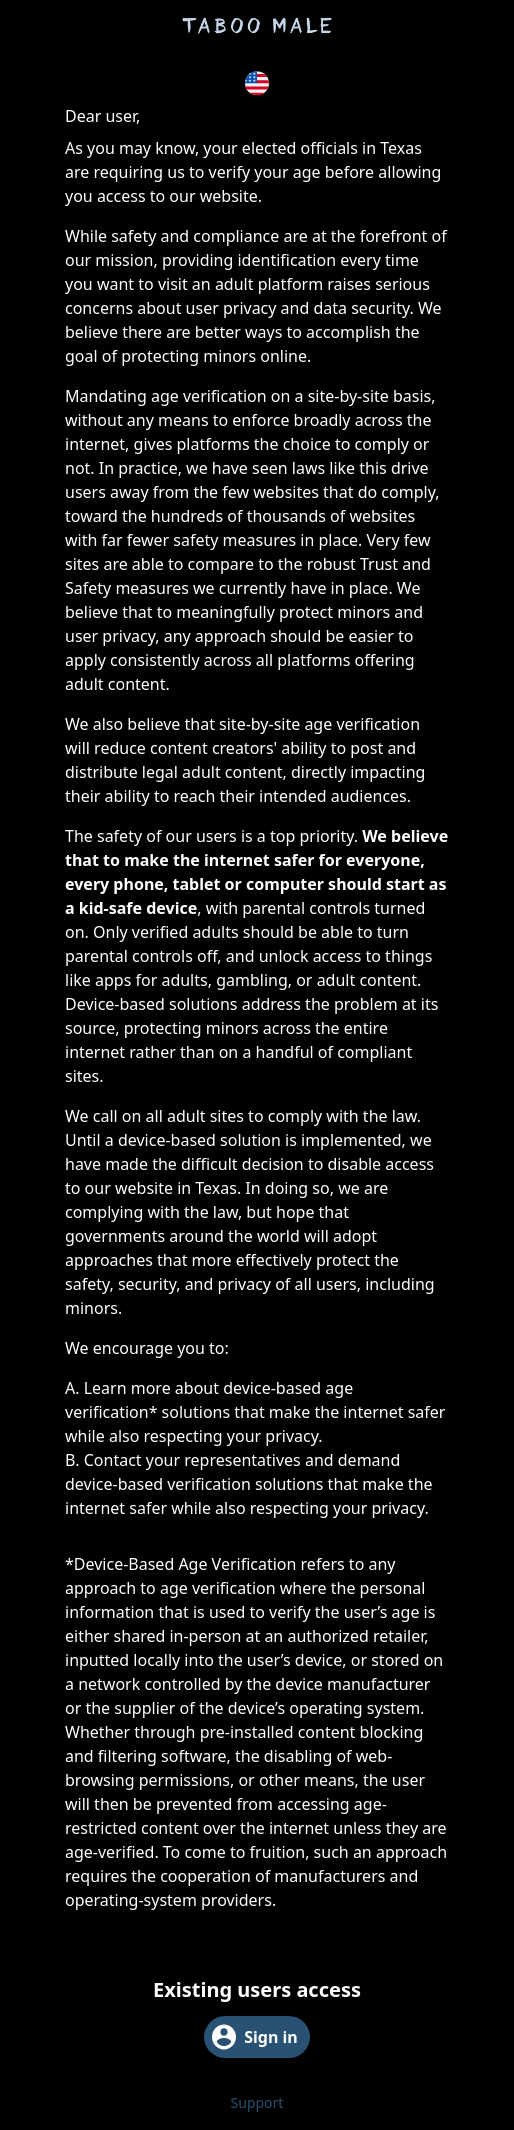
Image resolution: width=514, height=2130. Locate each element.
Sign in (254, 2037)
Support (257, 2102)
